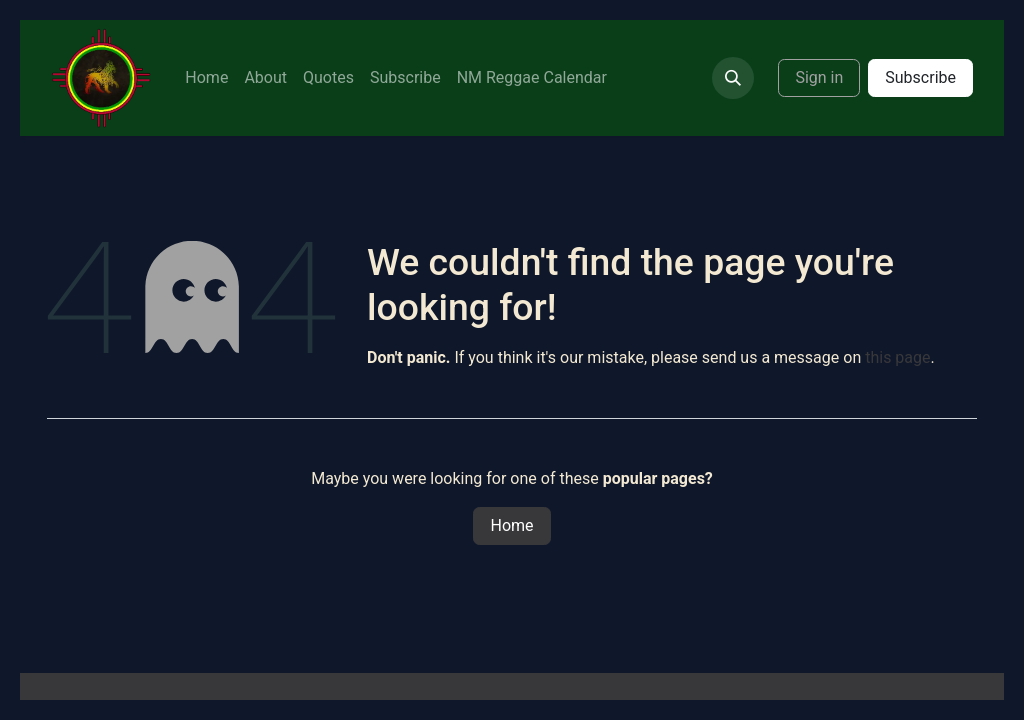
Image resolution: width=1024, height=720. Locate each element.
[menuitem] (206, 78)
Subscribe (920, 77)
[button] (733, 78)
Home (511, 525)
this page (897, 357)
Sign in (819, 77)
